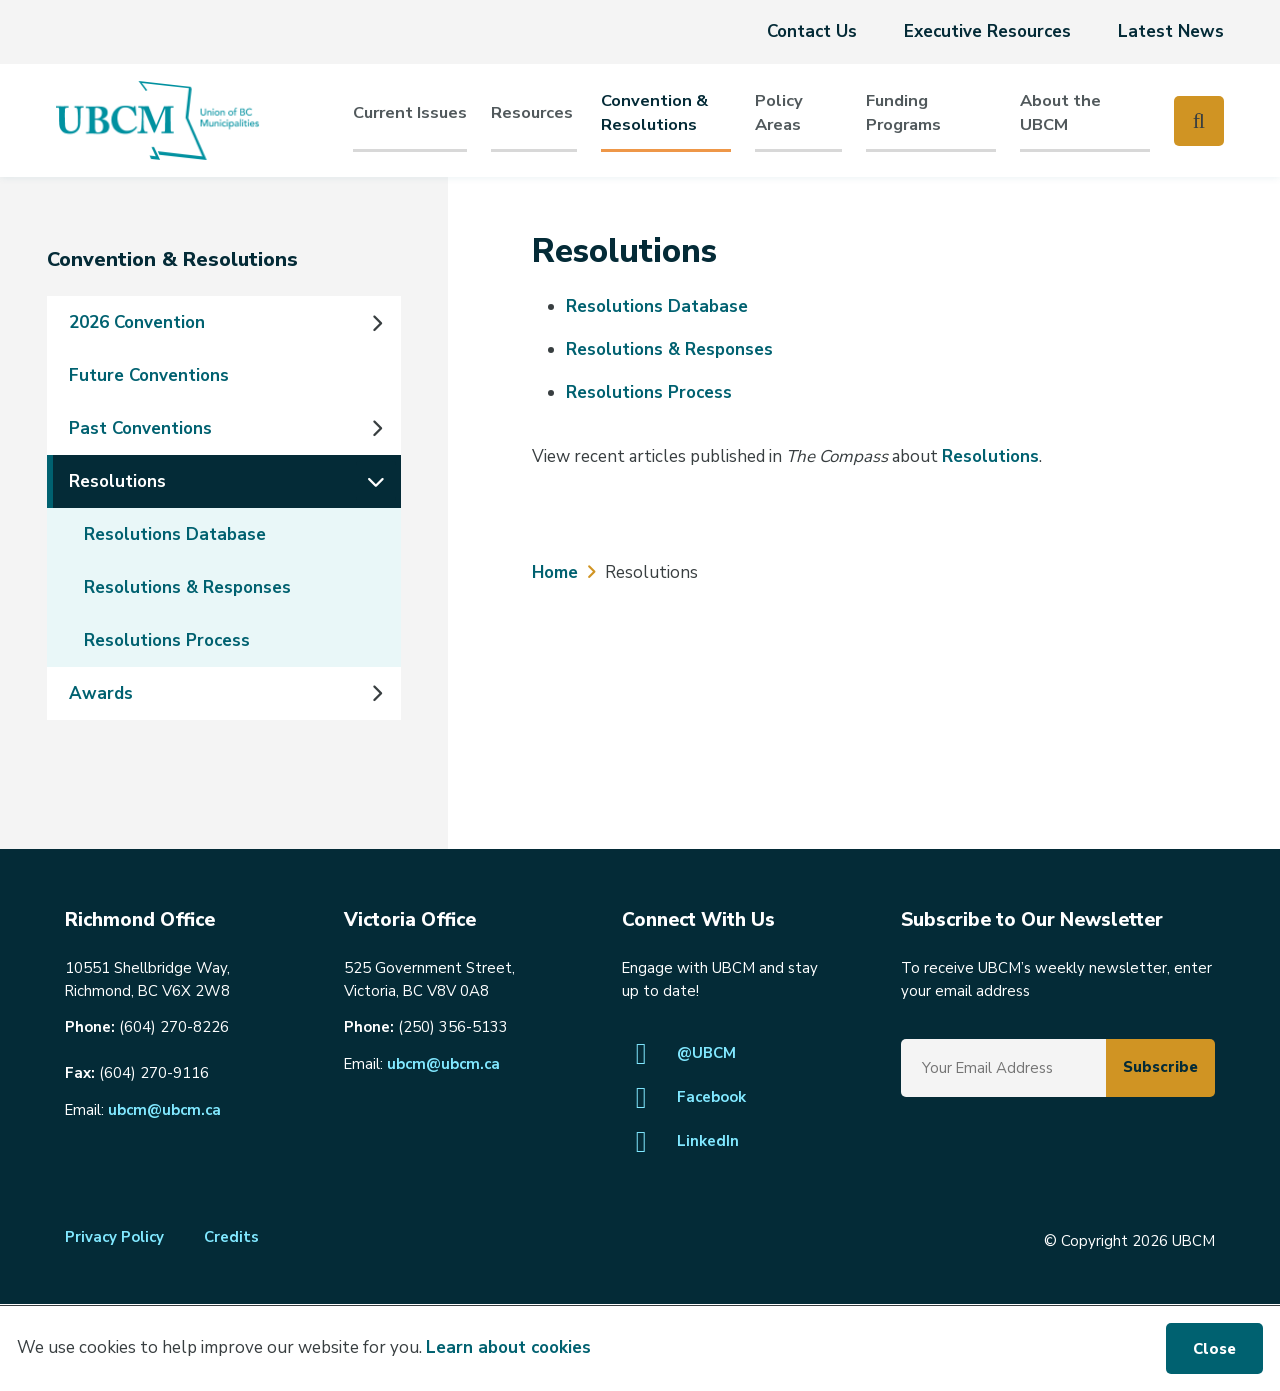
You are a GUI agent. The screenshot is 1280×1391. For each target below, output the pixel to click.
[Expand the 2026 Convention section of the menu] (376, 323)
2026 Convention (137, 322)
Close (1214, 1349)
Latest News (1171, 31)
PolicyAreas (779, 112)
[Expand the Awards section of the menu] (376, 693)
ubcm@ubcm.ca (164, 1110)
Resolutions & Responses (187, 587)
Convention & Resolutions (654, 112)
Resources (532, 112)
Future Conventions (149, 375)
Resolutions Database (175, 534)
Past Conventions (140, 428)
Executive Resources (987, 31)
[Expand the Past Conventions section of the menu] (376, 429)
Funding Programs (903, 112)
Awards (101, 693)
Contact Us (812, 31)
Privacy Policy (114, 1237)
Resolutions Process (167, 640)
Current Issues (410, 112)
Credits (231, 1237)
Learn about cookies (508, 1347)
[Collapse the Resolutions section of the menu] (376, 481)
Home (555, 572)
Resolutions (117, 481)
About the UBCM (1060, 112)
